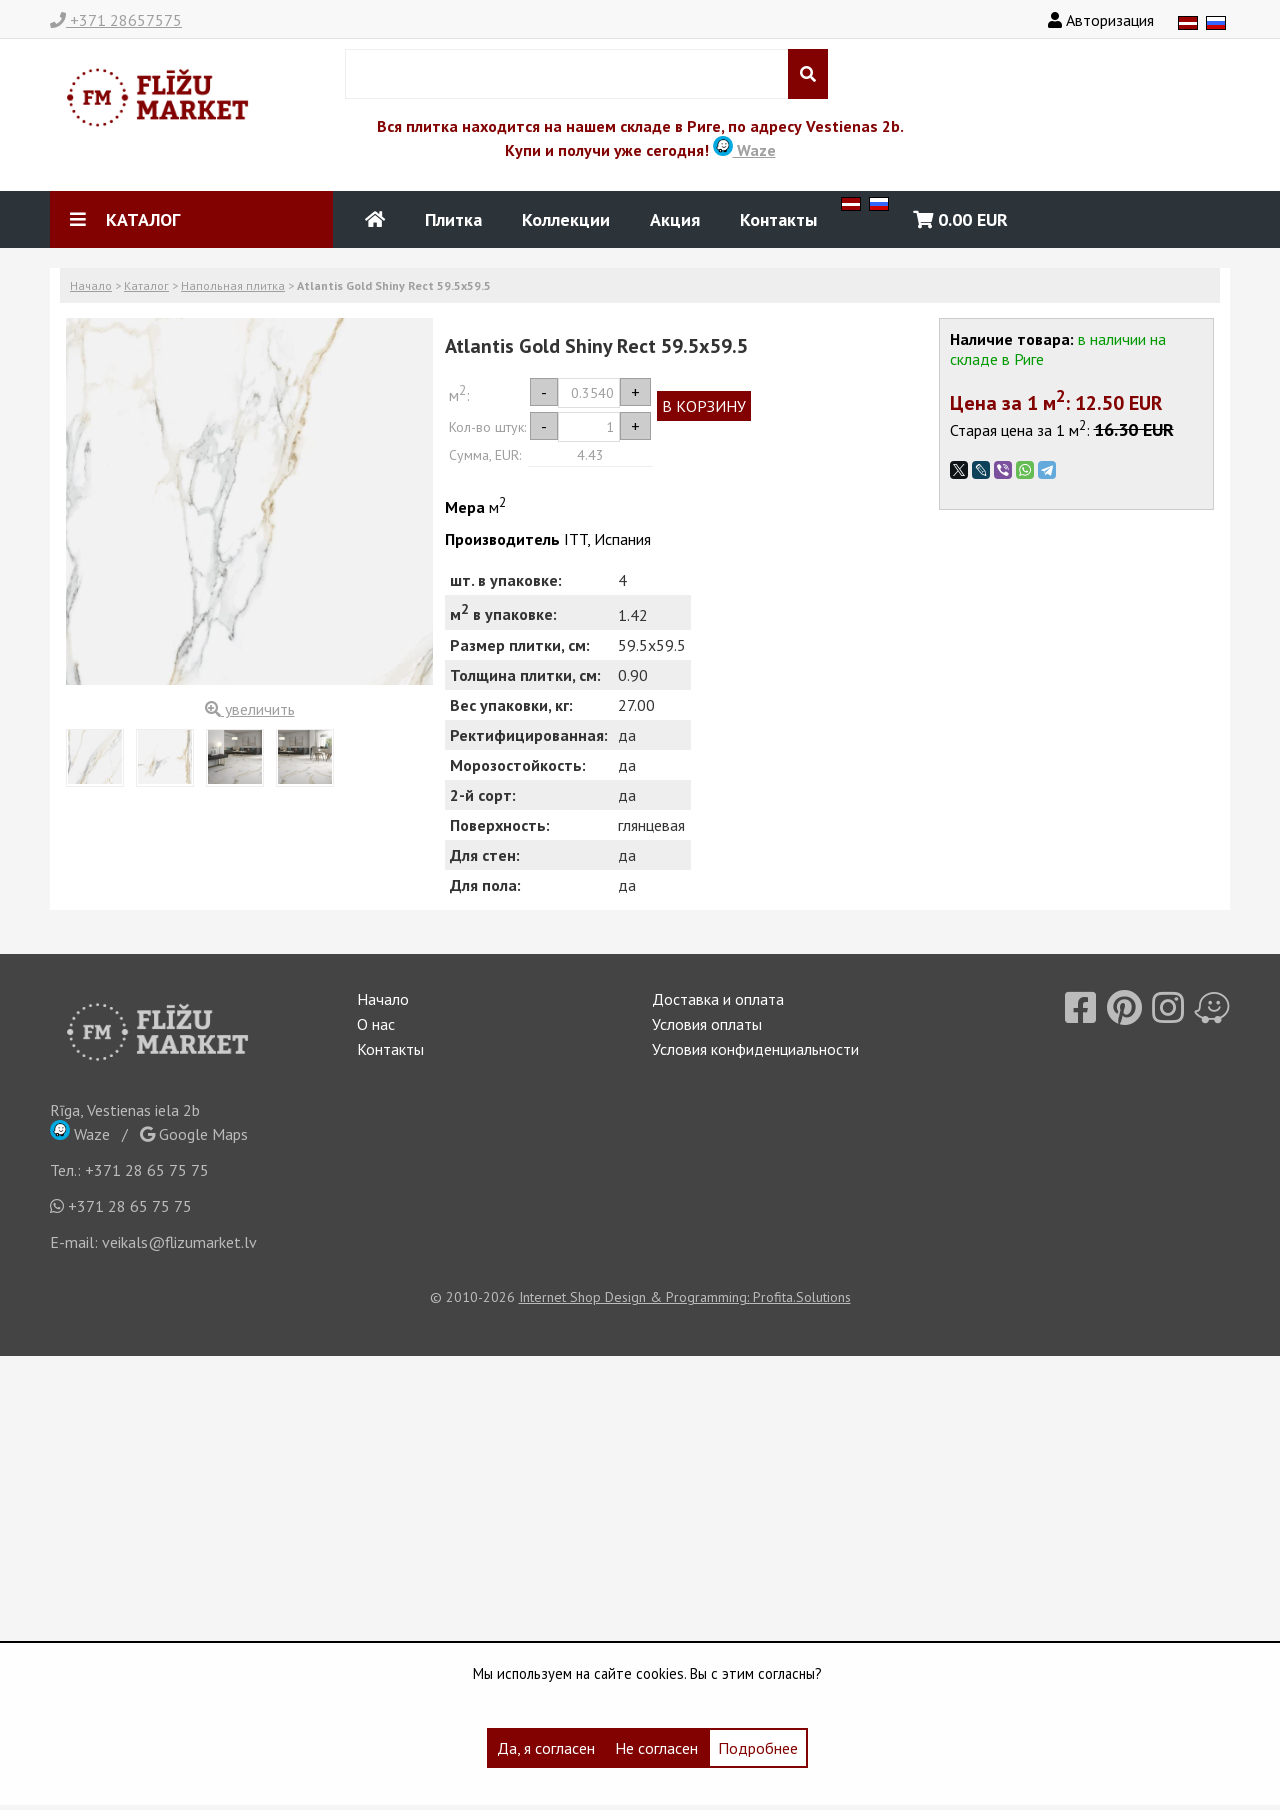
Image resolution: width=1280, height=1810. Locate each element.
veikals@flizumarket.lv (179, 1242)
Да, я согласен (546, 1748)
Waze (744, 150)
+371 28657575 (116, 20)
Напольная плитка (233, 285)
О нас (376, 1024)
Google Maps (194, 1134)
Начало (91, 285)
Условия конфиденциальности (755, 1049)
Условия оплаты (707, 1024)
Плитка (453, 219)
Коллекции (566, 219)
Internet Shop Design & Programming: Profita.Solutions (685, 1297)
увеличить (250, 709)
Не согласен (656, 1748)
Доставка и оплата (718, 999)
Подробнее (758, 1748)
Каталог (146, 285)
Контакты (778, 219)
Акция (675, 219)
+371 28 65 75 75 (147, 1170)
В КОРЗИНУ (704, 406)
